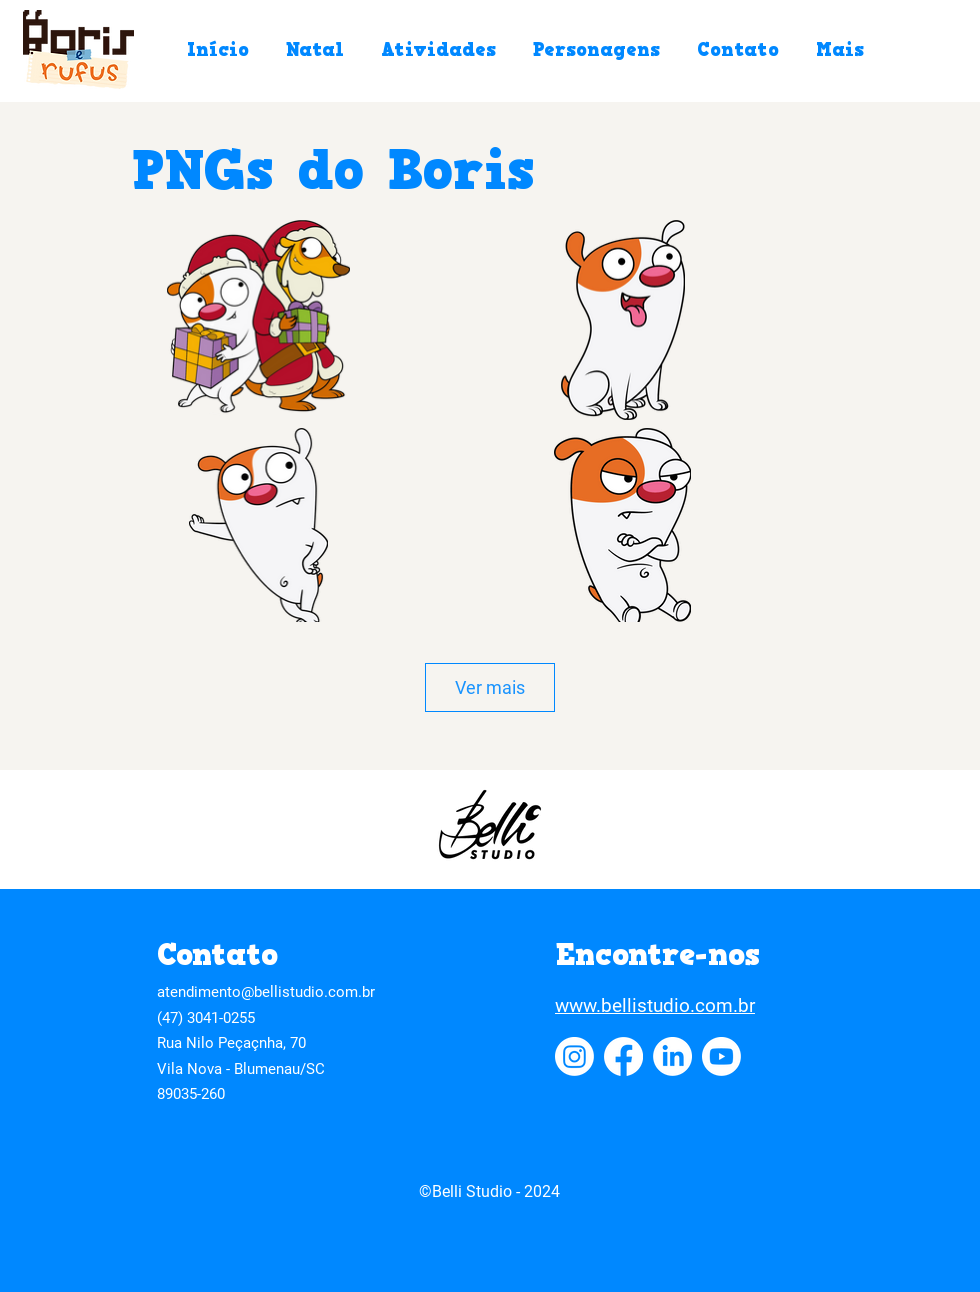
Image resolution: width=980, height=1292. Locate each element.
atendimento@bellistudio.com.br (266, 992)
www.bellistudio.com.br (655, 1005)
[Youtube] (721, 1056)
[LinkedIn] (672, 1056)
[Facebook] (623, 1056)
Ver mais (490, 687)
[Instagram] (574, 1056)
